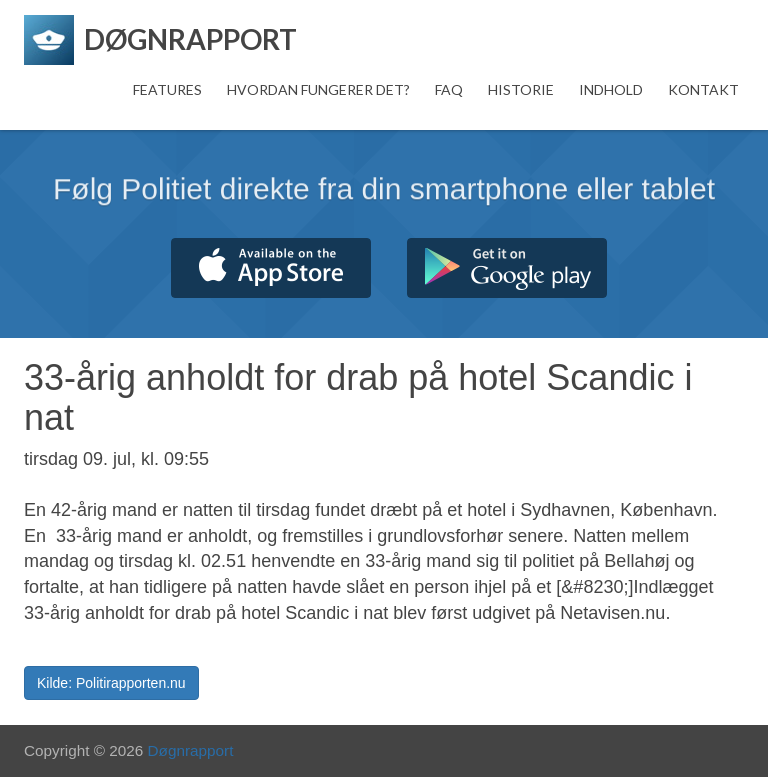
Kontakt (703, 89)
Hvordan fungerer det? (318, 89)
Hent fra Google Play (507, 268)
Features (167, 89)
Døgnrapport (191, 750)
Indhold (611, 89)
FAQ (449, 89)
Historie (521, 89)
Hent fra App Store (271, 268)
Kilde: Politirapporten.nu (111, 683)
